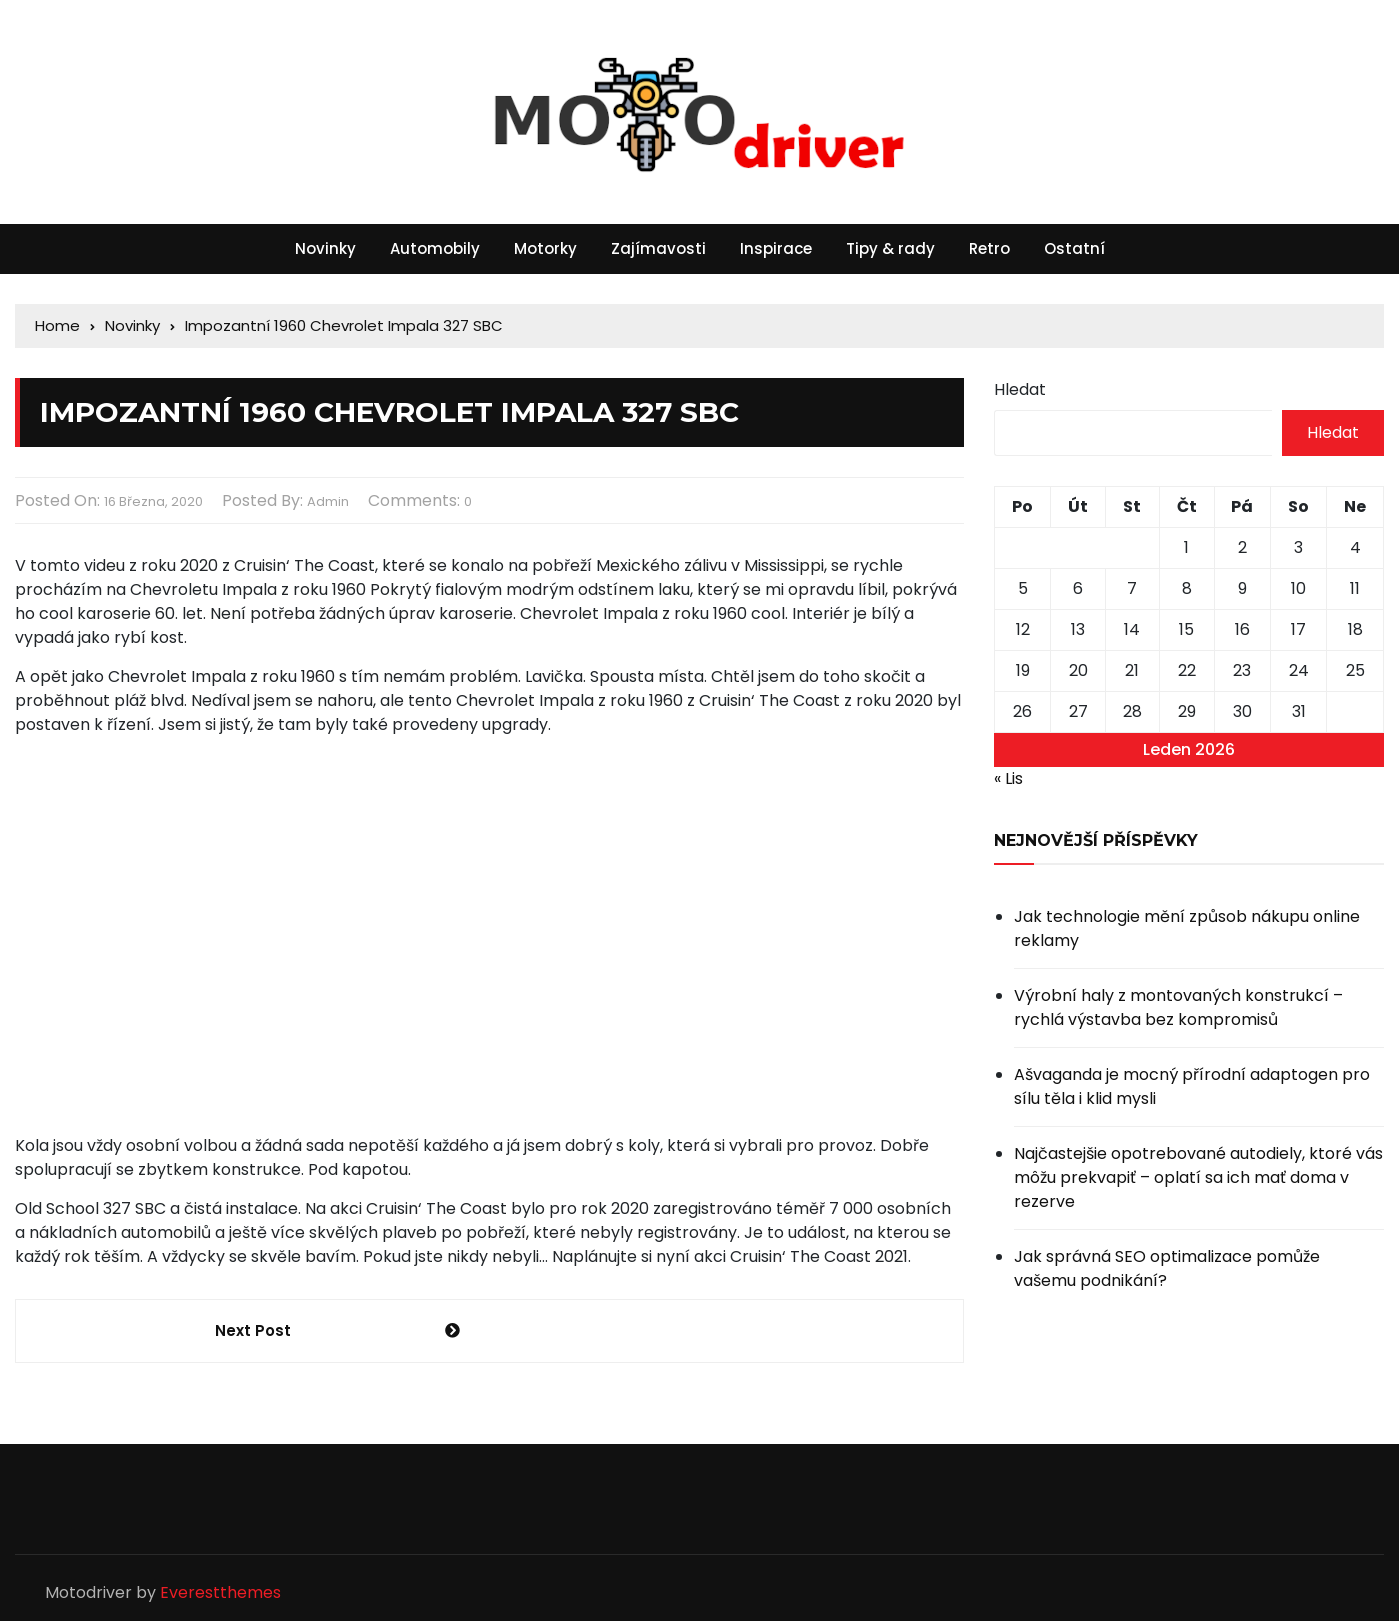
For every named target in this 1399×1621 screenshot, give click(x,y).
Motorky (545, 248)
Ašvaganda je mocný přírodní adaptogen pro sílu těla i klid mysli (1192, 1086)
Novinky (325, 248)
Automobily (435, 248)
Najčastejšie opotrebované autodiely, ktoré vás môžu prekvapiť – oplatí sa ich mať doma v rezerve (1198, 1177)
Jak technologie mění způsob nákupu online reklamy (1187, 928)
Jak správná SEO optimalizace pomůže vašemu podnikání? (1167, 1268)
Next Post (253, 1330)
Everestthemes (220, 1592)
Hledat (1020, 389)
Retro (989, 248)
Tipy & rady (890, 248)
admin (328, 501)
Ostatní (1074, 248)
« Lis (1008, 778)
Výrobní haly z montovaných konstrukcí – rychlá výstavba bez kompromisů (1178, 1007)
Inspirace (776, 248)
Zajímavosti (658, 248)
